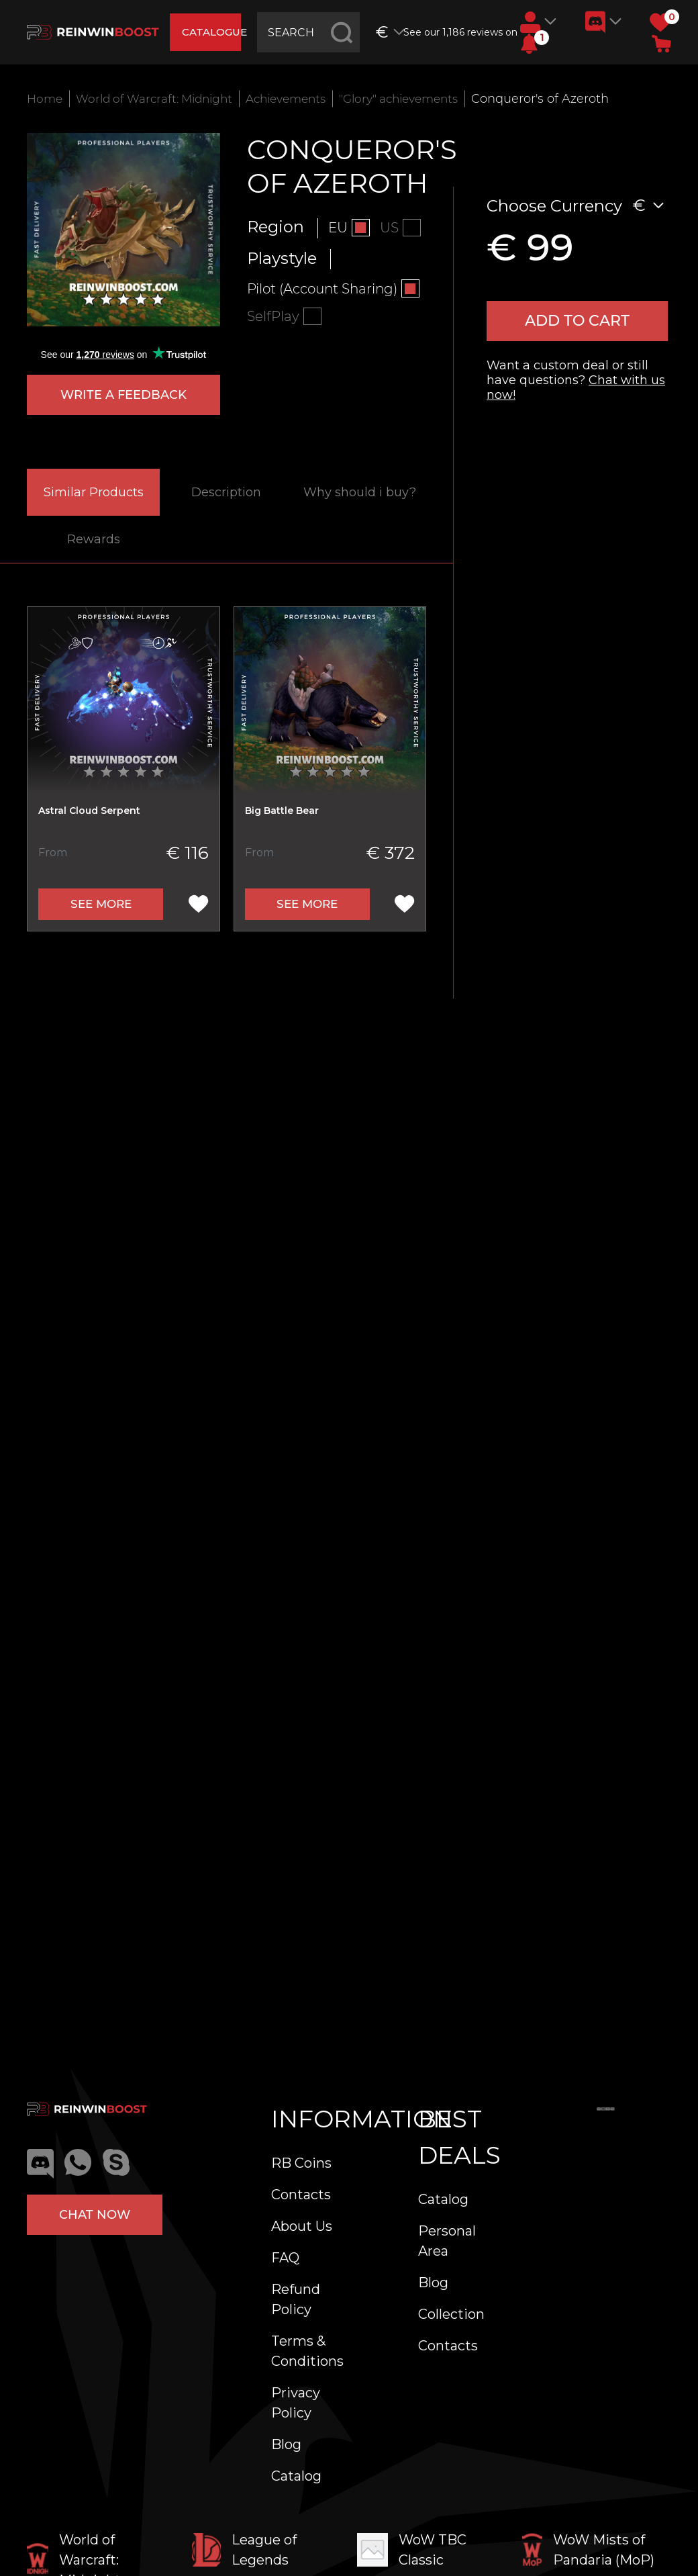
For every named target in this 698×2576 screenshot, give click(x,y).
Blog (286, 2444)
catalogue (214, 32)
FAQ (285, 2258)
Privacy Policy (295, 2403)
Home (45, 98)
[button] (529, 44)
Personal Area (447, 2241)
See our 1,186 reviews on (457, 32)
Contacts (301, 2195)
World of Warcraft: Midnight (162, 98)
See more (101, 906)
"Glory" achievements (424, 98)
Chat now (94, 2214)
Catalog (296, 2476)
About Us (301, 2226)
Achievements (302, 98)
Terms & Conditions (307, 2351)
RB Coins (301, 2163)
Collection (451, 2314)
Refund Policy (295, 2299)
